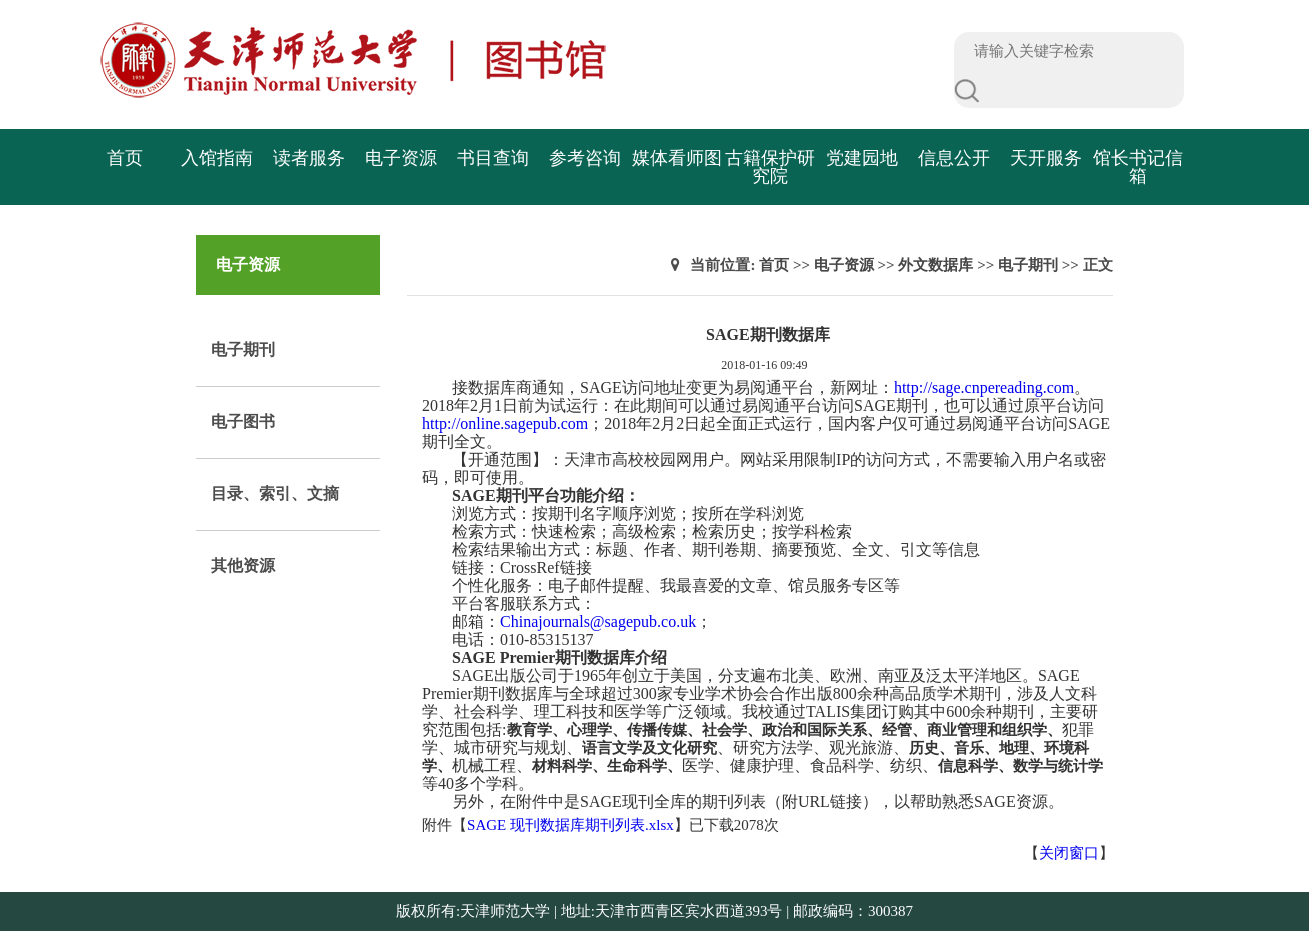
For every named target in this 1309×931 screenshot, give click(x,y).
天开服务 (1046, 158)
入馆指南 (217, 158)
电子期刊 (243, 349)
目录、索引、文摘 (275, 493)
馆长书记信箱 (1138, 167)
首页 (125, 158)
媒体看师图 (677, 158)
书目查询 (493, 158)
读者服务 (309, 158)
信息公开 (954, 158)
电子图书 (243, 421)
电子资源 (401, 158)
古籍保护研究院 (770, 167)
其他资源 (243, 565)
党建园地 (862, 158)
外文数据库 (935, 265)
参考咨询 (585, 158)
